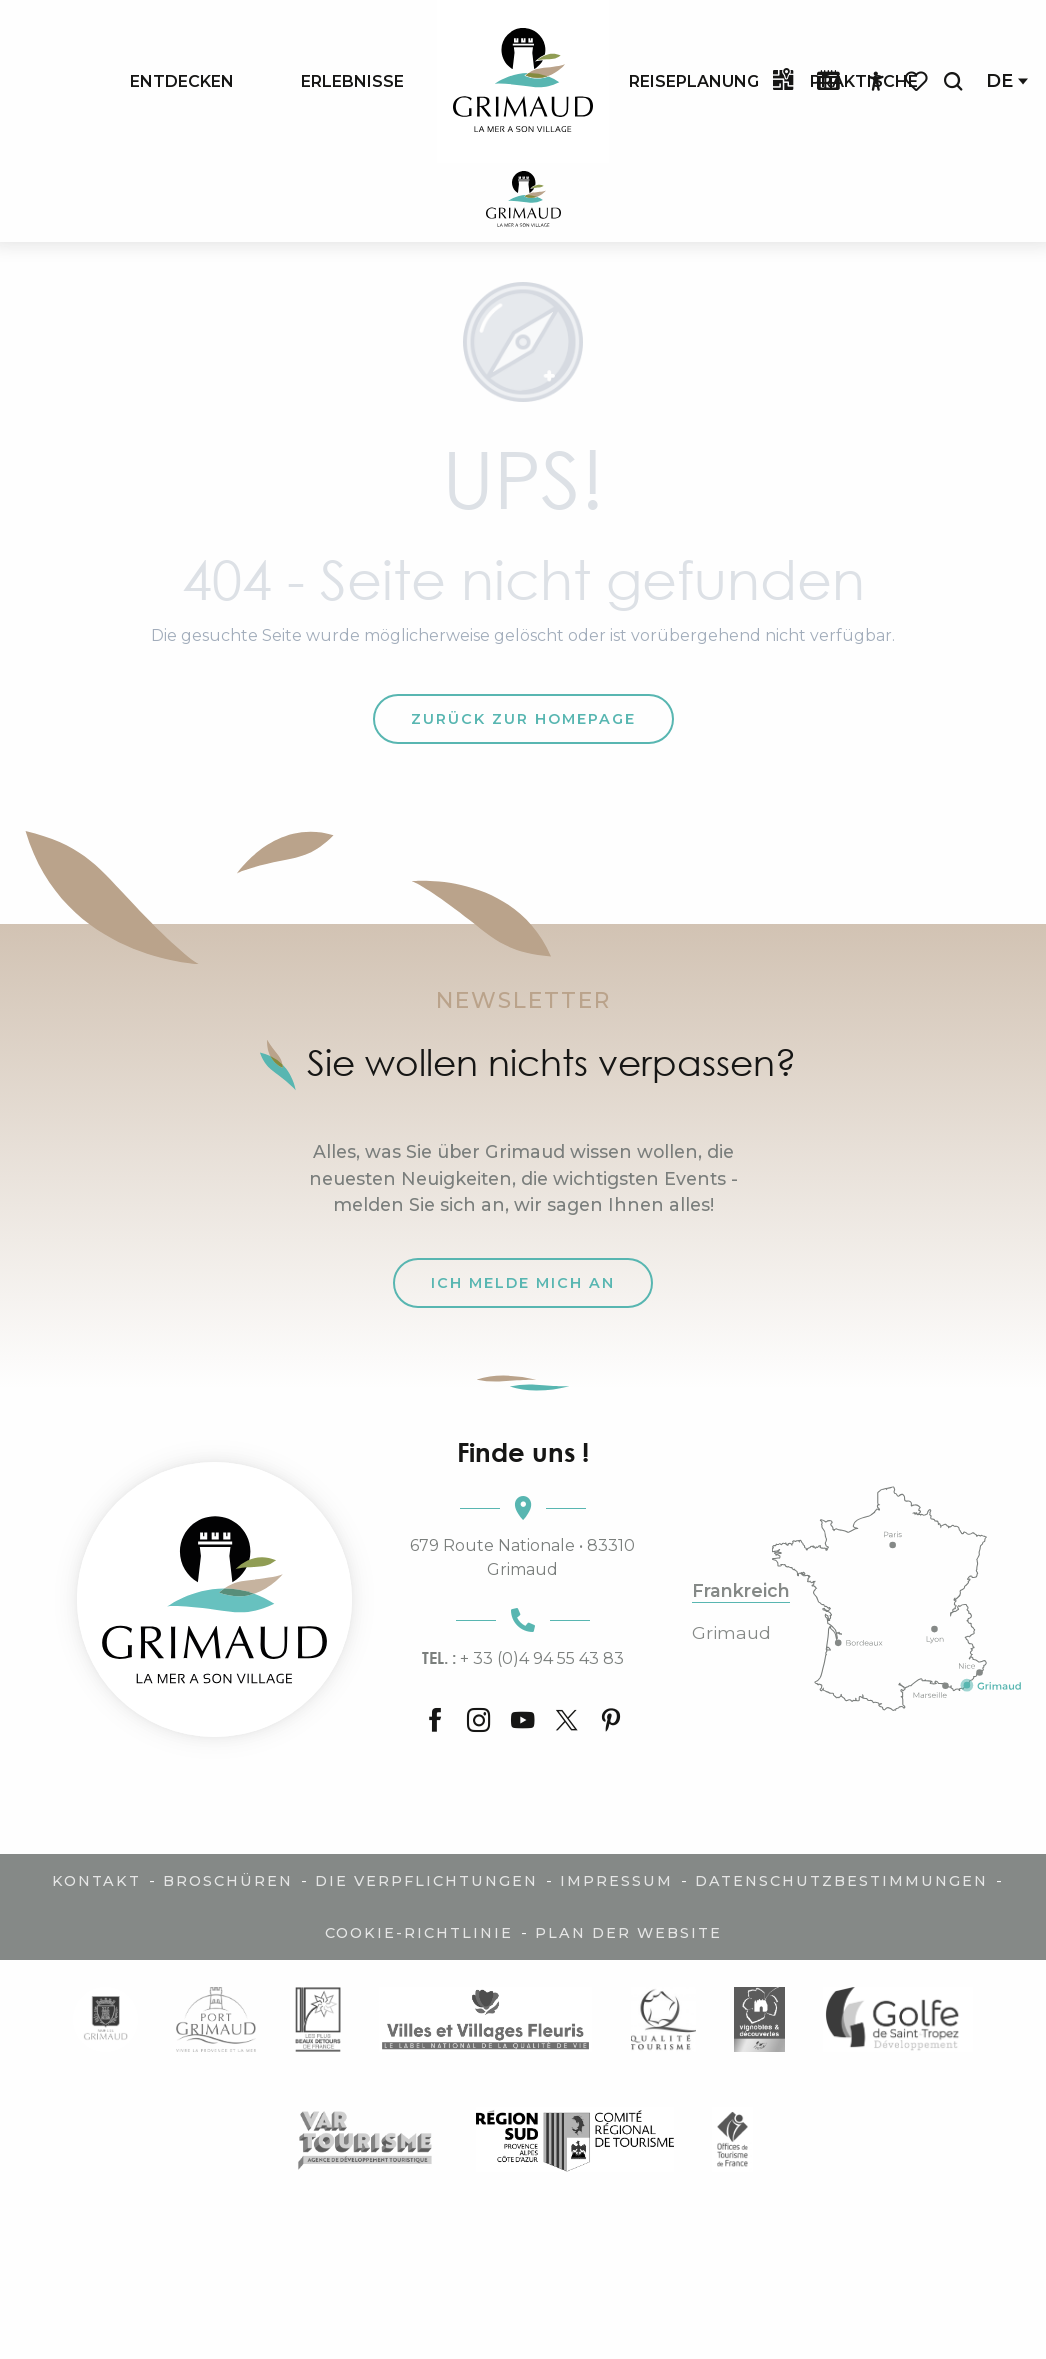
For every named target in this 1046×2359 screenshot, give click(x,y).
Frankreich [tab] (741, 1591)
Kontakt (96, 1881)
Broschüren (228, 1881)
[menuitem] (182, 81)
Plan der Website (628, 1933)
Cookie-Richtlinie (419, 1933)
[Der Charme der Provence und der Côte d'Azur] (523, 202)
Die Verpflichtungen (426, 1881)
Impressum (616, 1881)
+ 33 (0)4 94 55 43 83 (523, 1658)
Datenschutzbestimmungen (841, 1881)
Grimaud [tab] (731, 1633)
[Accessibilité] (876, 82)
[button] (953, 81)
